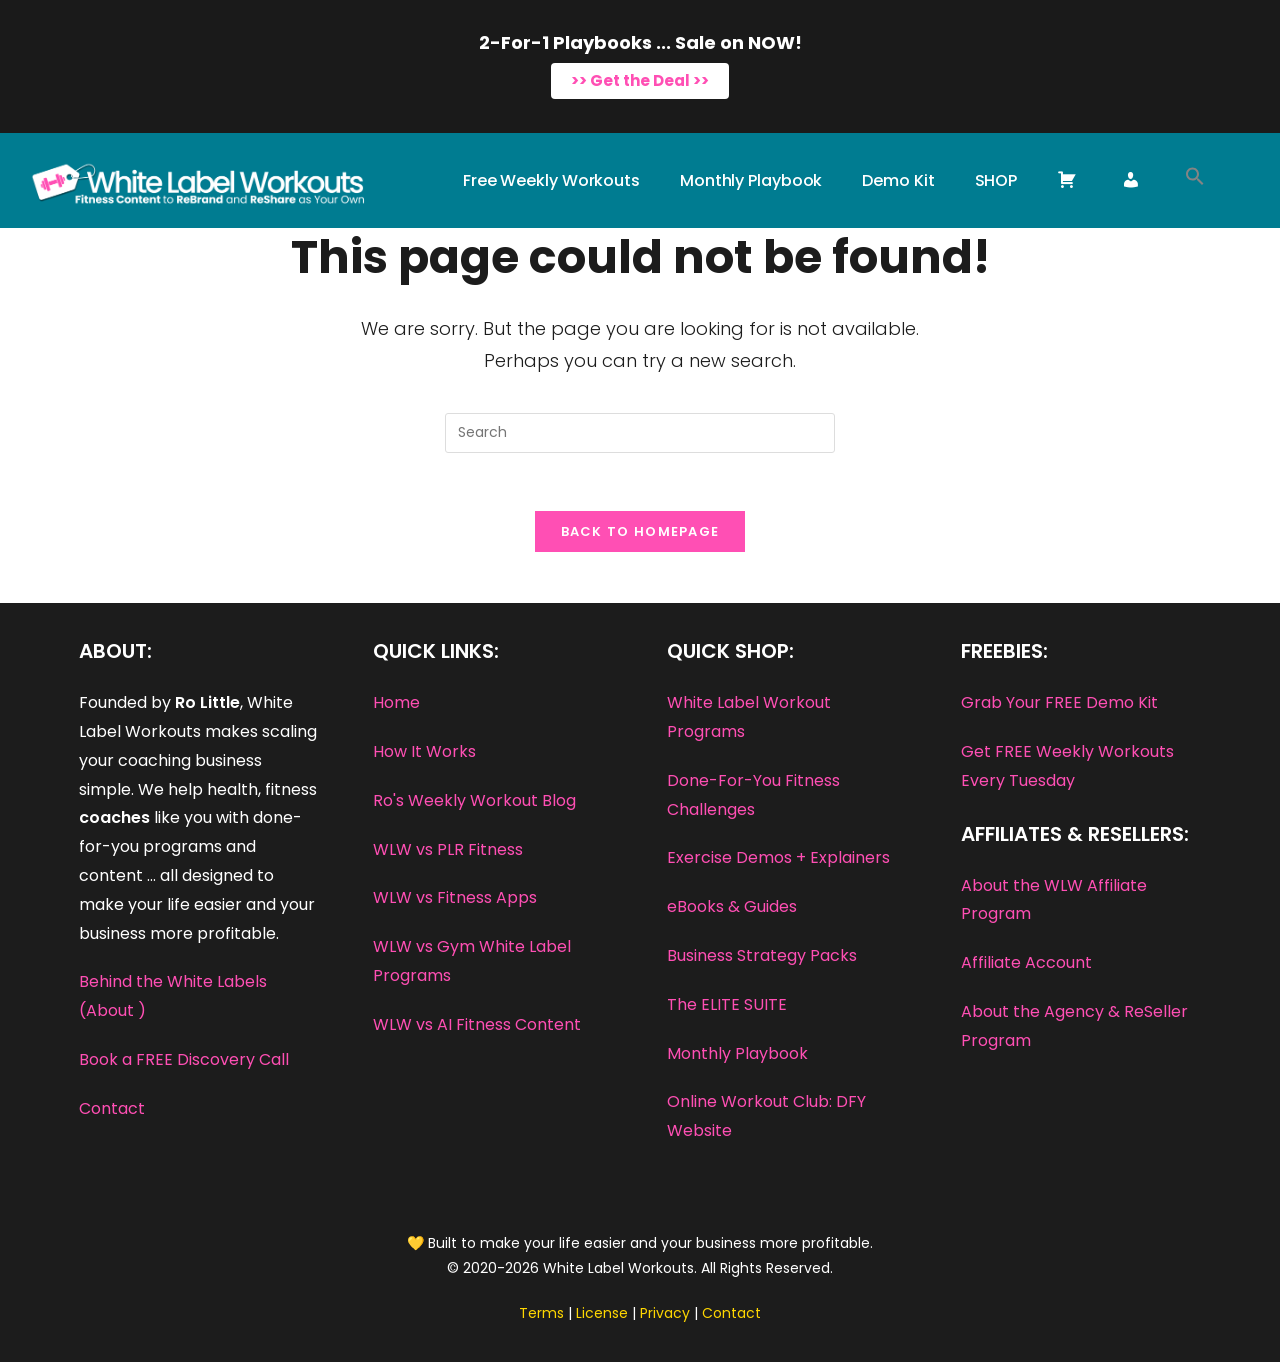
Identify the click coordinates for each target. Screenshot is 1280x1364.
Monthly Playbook (737, 1055)
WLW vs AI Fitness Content (477, 1026)
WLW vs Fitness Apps (455, 900)
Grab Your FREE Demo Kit (1059, 705)
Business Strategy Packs (762, 958)
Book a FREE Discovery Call (184, 1062)
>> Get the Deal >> (640, 80)
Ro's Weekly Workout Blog (474, 802)
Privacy (665, 1316)
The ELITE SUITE (727, 1006)
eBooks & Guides (732, 909)
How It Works (424, 754)
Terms (541, 1316)
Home (396, 705)
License (602, 1316)
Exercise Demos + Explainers (778, 860)
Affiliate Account (1026, 965)
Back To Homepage (640, 534)
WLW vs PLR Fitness (448, 851)
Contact (112, 1110)
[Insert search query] (640, 433)
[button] (1195, 180)
